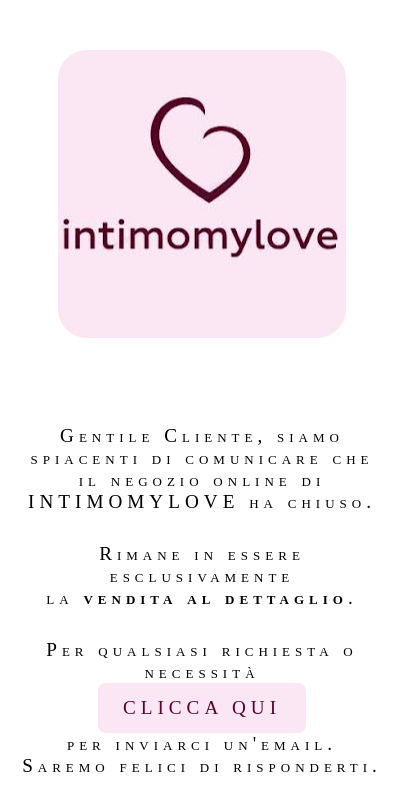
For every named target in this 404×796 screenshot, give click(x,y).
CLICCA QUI (202, 707)
